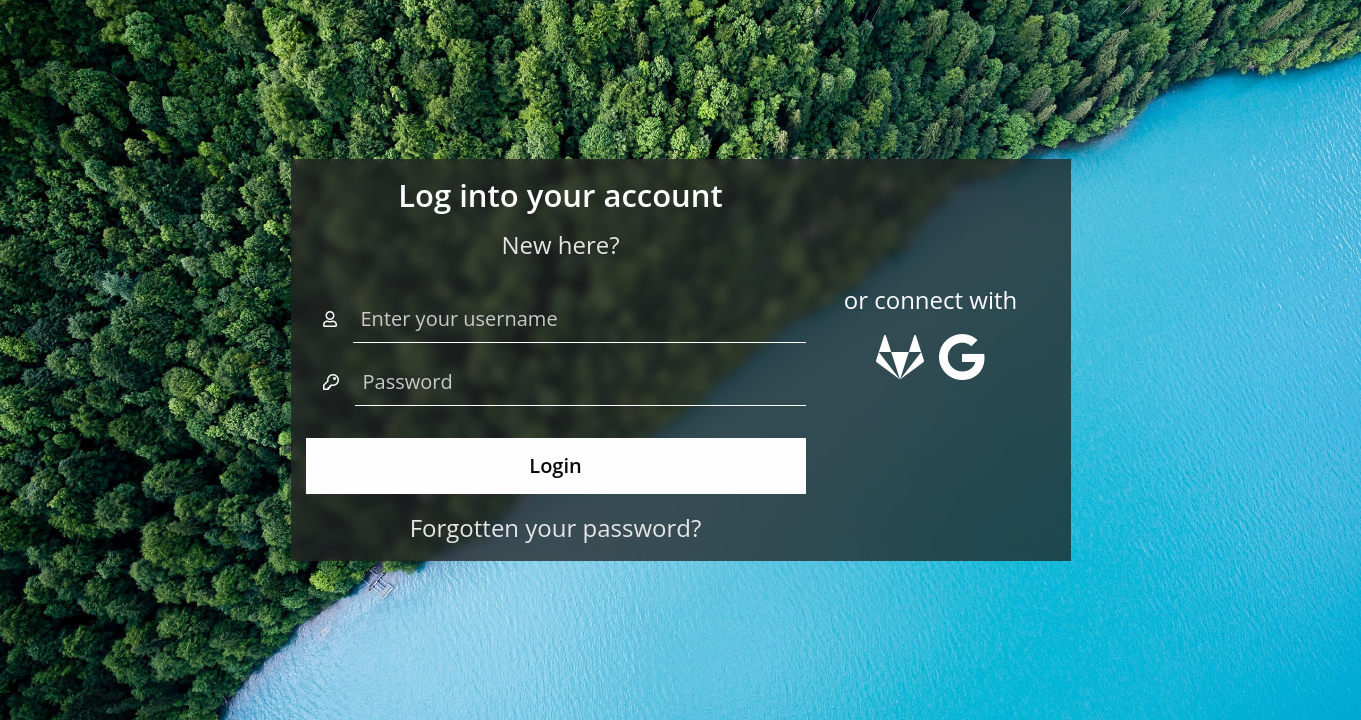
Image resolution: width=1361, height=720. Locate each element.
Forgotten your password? (556, 527)
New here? (560, 244)
